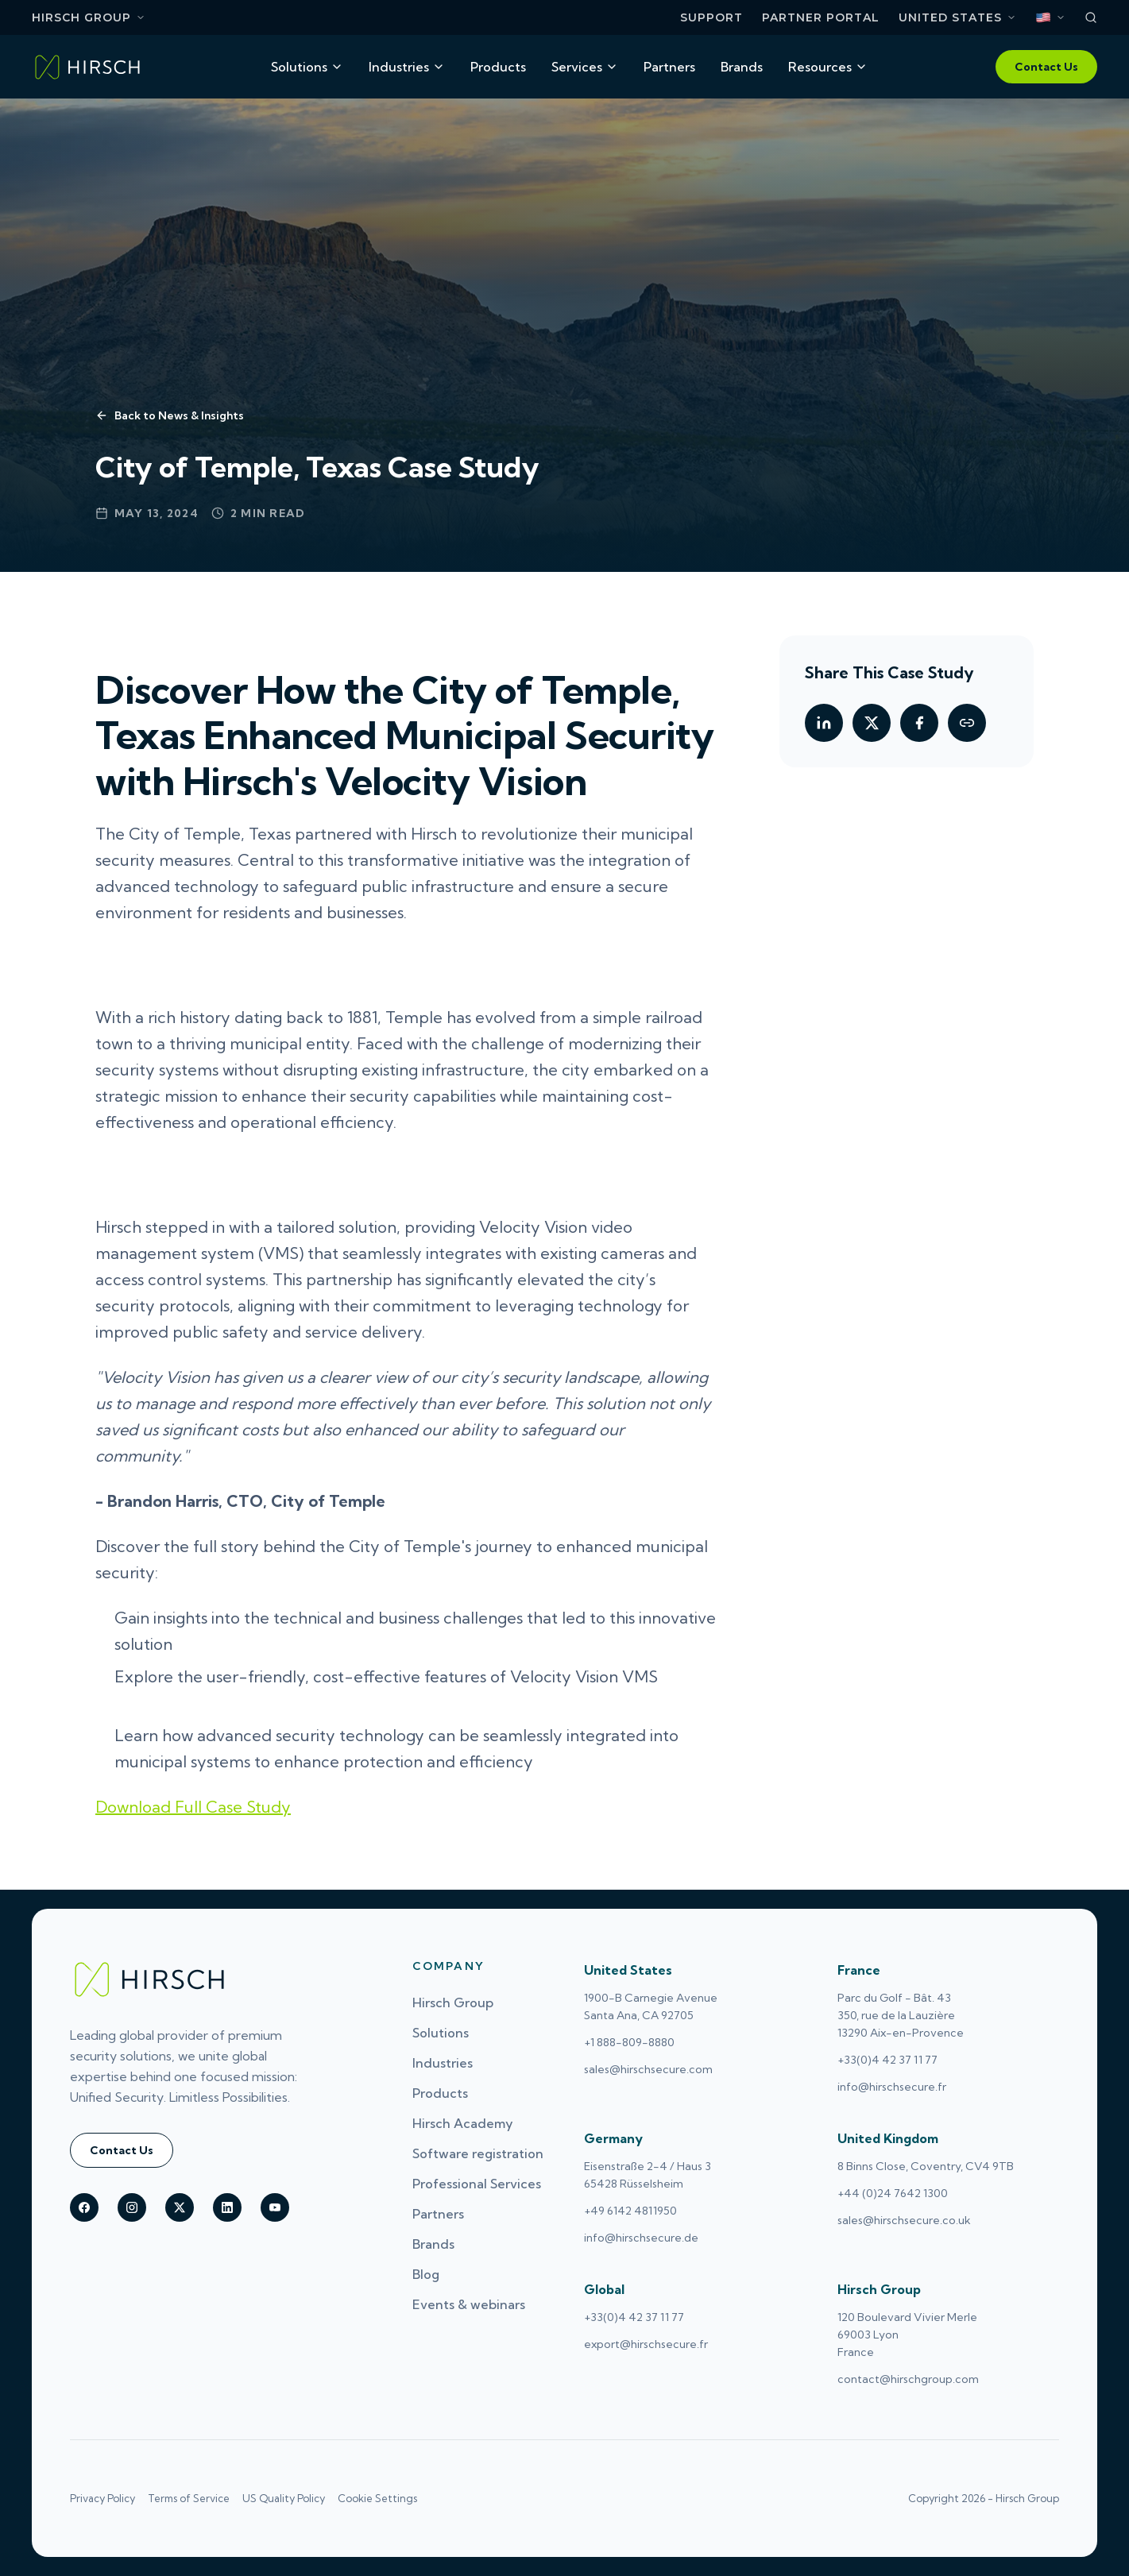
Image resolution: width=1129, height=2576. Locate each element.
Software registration (477, 2153)
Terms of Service (189, 2498)
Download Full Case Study (193, 1807)
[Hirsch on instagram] (132, 2207)
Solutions (307, 67)
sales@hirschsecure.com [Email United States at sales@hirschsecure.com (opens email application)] (648, 2069)
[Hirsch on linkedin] (227, 2207)
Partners (669, 67)
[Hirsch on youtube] (275, 2207)
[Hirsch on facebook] (84, 2207)
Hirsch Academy (462, 2123)
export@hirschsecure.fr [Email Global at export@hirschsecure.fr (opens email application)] (646, 2344)
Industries (407, 67)
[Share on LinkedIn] (824, 723)
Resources (828, 67)
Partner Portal (821, 18)
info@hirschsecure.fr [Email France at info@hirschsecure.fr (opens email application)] (891, 2087)
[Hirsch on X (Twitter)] (179, 2207)
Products (498, 67)
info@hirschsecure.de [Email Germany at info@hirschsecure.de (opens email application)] (641, 2237)
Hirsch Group (88, 17)
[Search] (1091, 17)
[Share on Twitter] (872, 723)
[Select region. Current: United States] (957, 18)
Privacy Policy (102, 2498)
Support (711, 18)
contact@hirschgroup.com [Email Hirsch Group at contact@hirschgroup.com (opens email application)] (908, 2379)
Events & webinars (468, 2304)
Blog (425, 2274)
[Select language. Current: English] (1050, 17)
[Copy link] (967, 723)
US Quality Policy (283, 2498)
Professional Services (476, 2184)
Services (584, 67)
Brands (742, 67)
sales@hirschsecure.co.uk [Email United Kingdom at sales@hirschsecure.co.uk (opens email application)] (904, 2220)
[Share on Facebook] (919, 723)
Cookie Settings (377, 2498)
